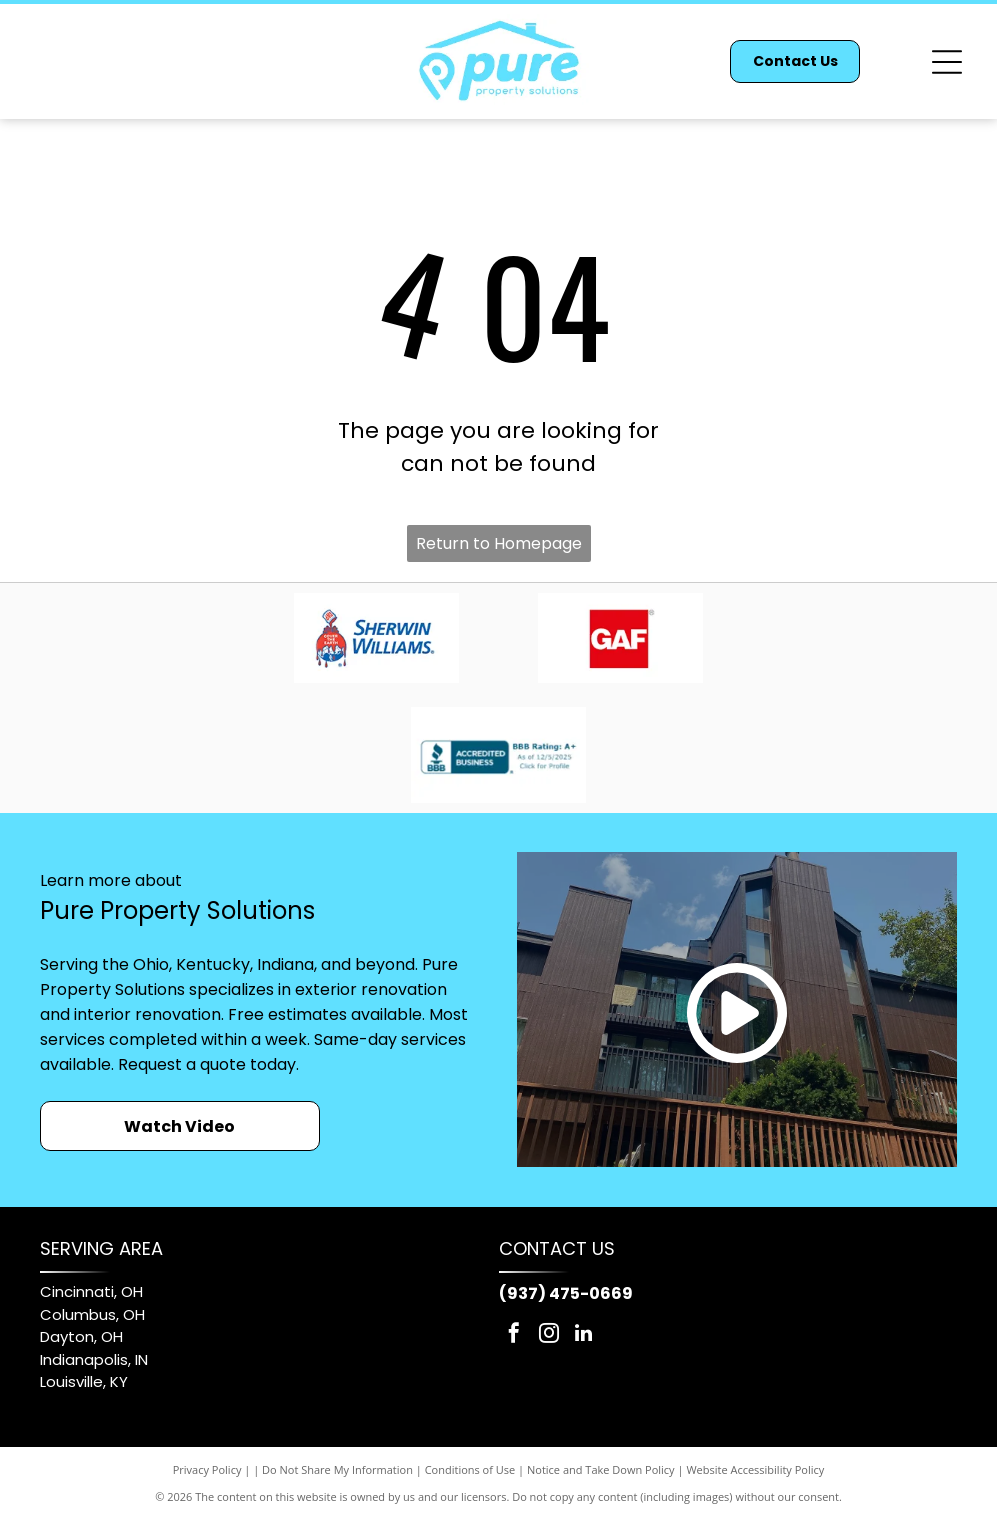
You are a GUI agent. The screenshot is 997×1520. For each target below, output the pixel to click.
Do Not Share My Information (337, 1469)
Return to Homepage (499, 543)
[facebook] (514, 1335)
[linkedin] (584, 1335)
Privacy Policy (207, 1469)
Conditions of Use (470, 1469)
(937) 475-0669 (566, 1293)
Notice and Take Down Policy (601, 1469)
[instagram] (549, 1335)
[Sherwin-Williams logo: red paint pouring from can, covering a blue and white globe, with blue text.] (376, 638)
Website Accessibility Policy (755, 1469)
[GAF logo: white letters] (621, 638)
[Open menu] (947, 62)
